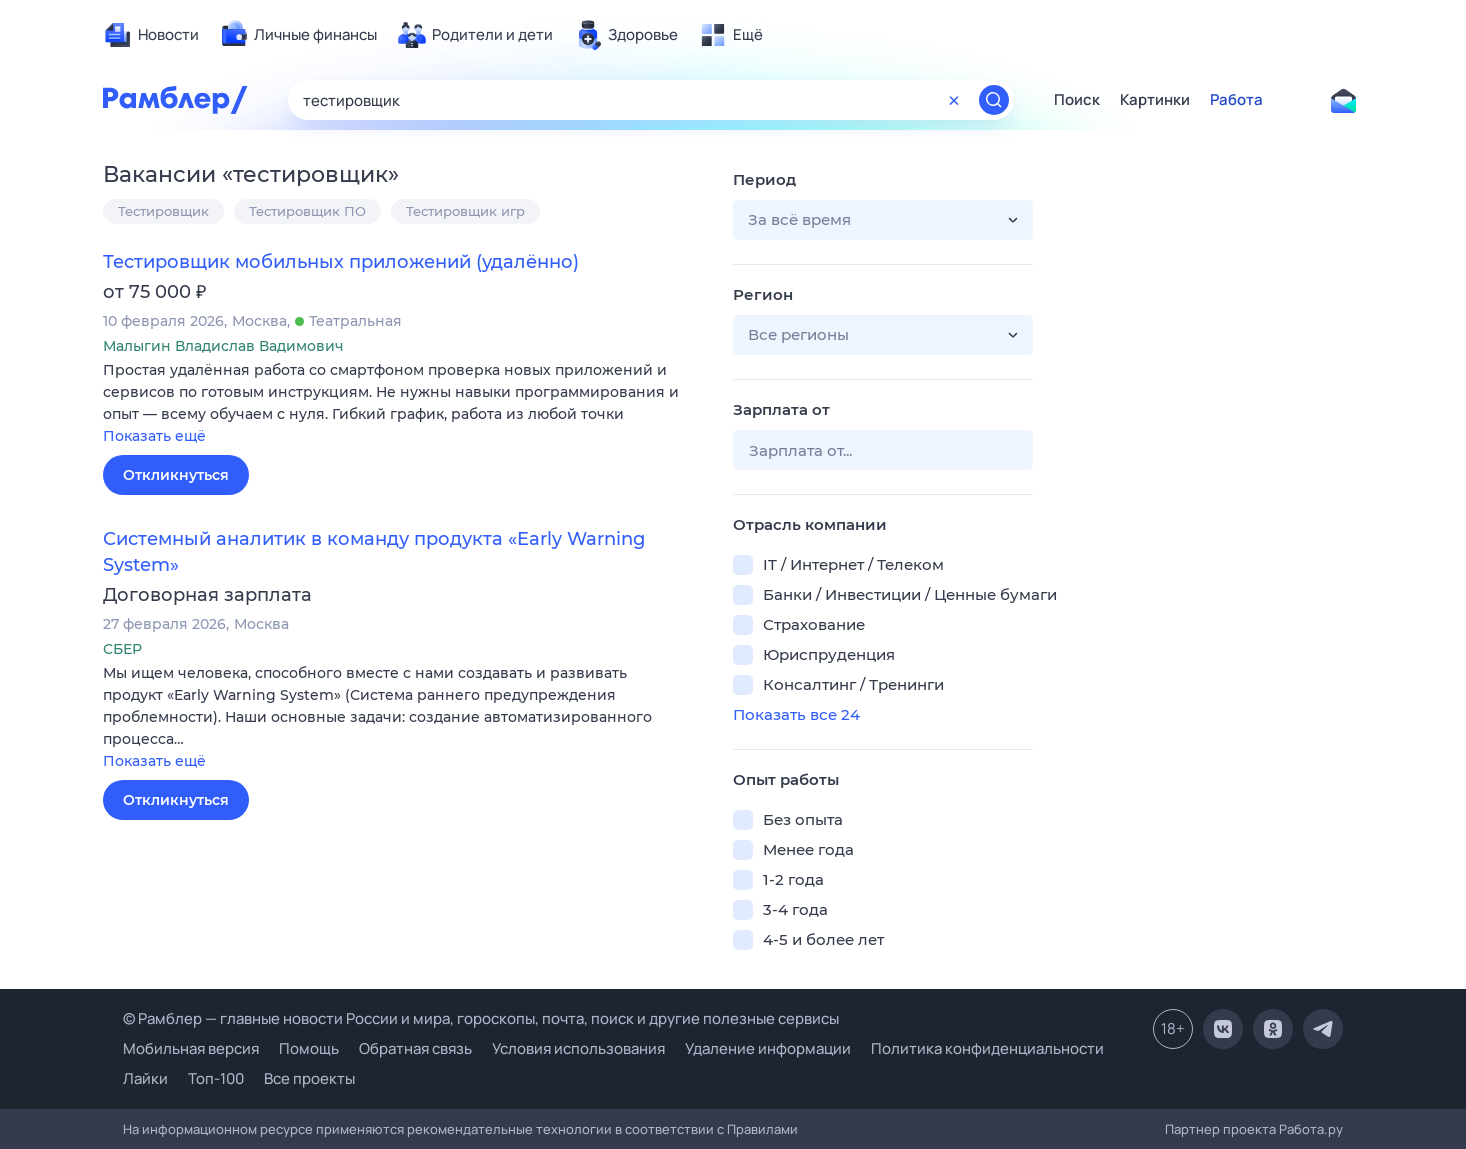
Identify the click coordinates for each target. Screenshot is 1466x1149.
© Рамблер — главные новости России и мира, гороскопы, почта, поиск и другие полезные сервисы (481, 1018)
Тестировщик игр (465, 211)
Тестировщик (163, 211)
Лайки (145, 1078)
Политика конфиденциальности (987, 1048)
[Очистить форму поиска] (954, 100)
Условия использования (578, 1048)
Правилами (762, 1129)
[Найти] (994, 100)
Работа (1236, 100)
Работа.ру (1311, 1129)
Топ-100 (216, 1078)
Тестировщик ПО (307, 211)
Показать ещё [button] (154, 436)
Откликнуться (176, 475)
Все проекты (309, 1078)
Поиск (1077, 100)
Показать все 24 (796, 714)
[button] (403, 404)
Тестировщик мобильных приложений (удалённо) (341, 262)
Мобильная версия (191, 1048)
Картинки (1155, 100)
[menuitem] (151, 35)
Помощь (309, 1048)
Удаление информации (768, 1048)
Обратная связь (415, 1048)
